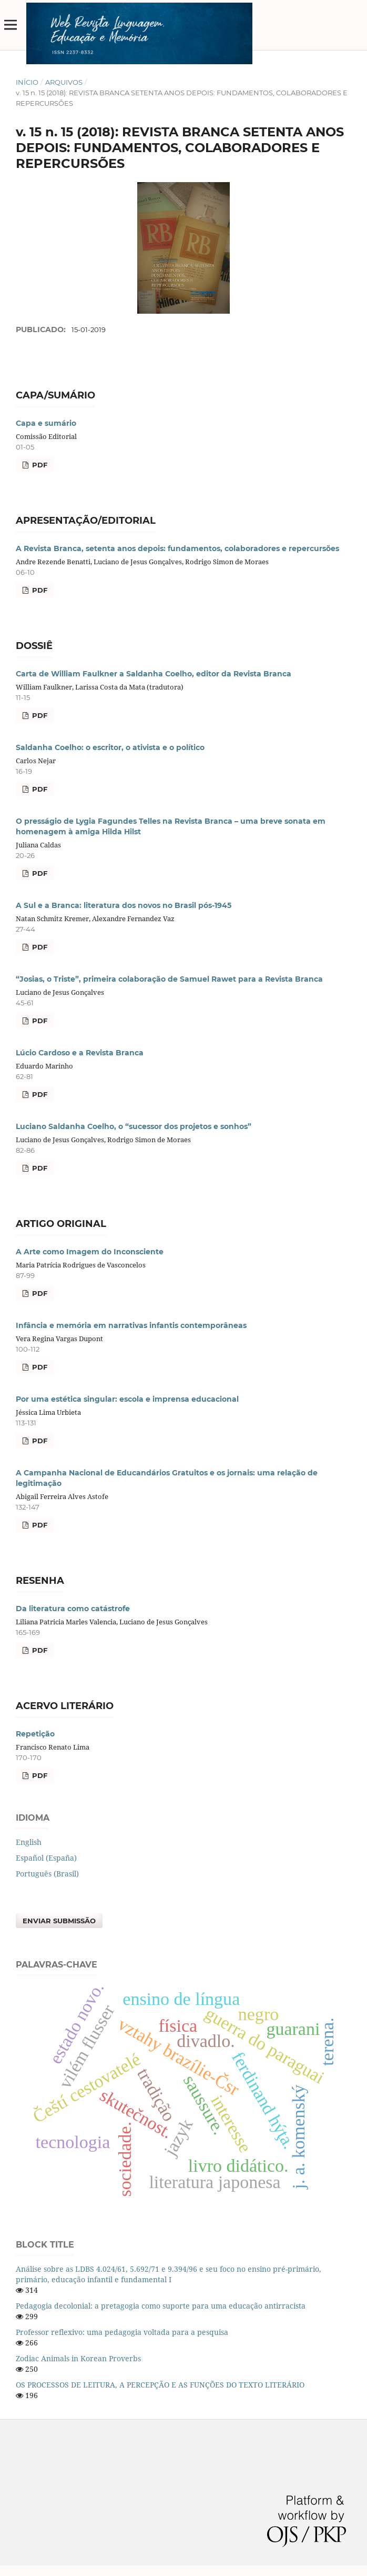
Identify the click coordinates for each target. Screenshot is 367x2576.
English (29, 1842)
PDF (38, 465)
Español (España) (46, 1858)
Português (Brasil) (47, 1874)
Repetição (35, 1734)
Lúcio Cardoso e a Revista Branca (80, 1052)
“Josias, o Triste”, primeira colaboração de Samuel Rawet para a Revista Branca (169, 979)
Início (27, 82)
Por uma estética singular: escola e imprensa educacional (127, 1399)
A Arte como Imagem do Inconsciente (90, 1251)
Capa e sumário (46, 423)
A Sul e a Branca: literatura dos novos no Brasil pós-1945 (123, 905)
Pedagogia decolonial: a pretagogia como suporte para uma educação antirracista (160, 2306)
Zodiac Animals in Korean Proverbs (78, 2358)
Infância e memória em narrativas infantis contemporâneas (131, 1325)
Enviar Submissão (59, 1920)
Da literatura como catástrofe (73, 1608)
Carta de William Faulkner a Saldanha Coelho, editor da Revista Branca (153, 673)
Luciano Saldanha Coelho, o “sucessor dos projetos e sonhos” (133, 1126)
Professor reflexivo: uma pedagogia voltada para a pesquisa (122, 2332)
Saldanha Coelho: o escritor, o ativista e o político (110, 747)
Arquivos (64, 82)
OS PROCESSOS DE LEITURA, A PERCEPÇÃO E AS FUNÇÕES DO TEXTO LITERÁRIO (160, 2385)
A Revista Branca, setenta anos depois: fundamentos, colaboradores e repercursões (177, 548)
